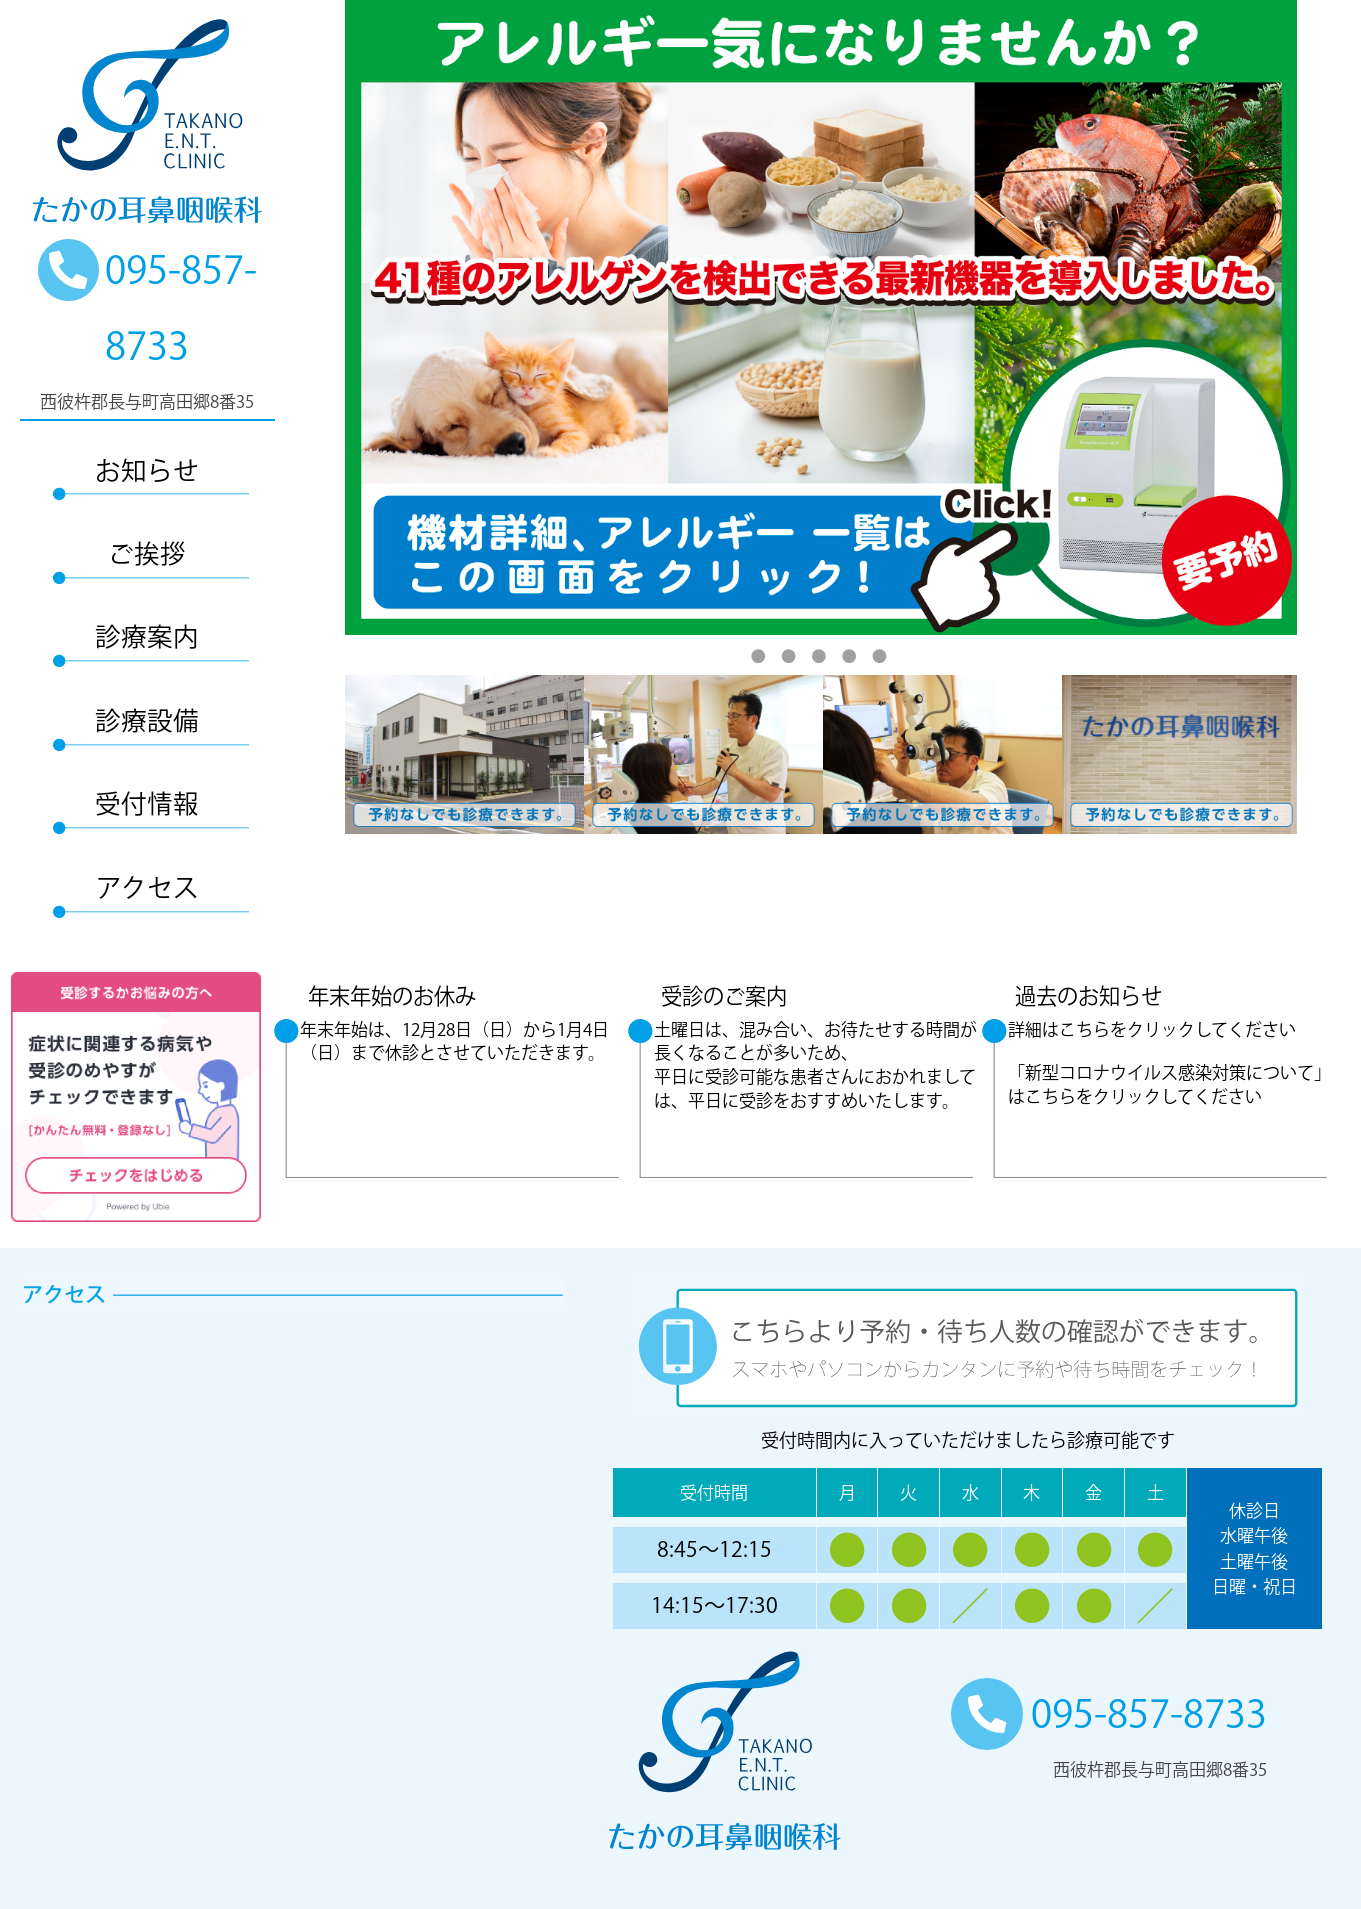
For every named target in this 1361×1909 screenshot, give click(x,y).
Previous (330, 755)
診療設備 (147, 720)
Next (1312, 755)
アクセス (147, 887)
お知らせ (147, 470)
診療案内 (147, 636)
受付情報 (147, 803)
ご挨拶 (147, 553)
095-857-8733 (1109, 1713)
